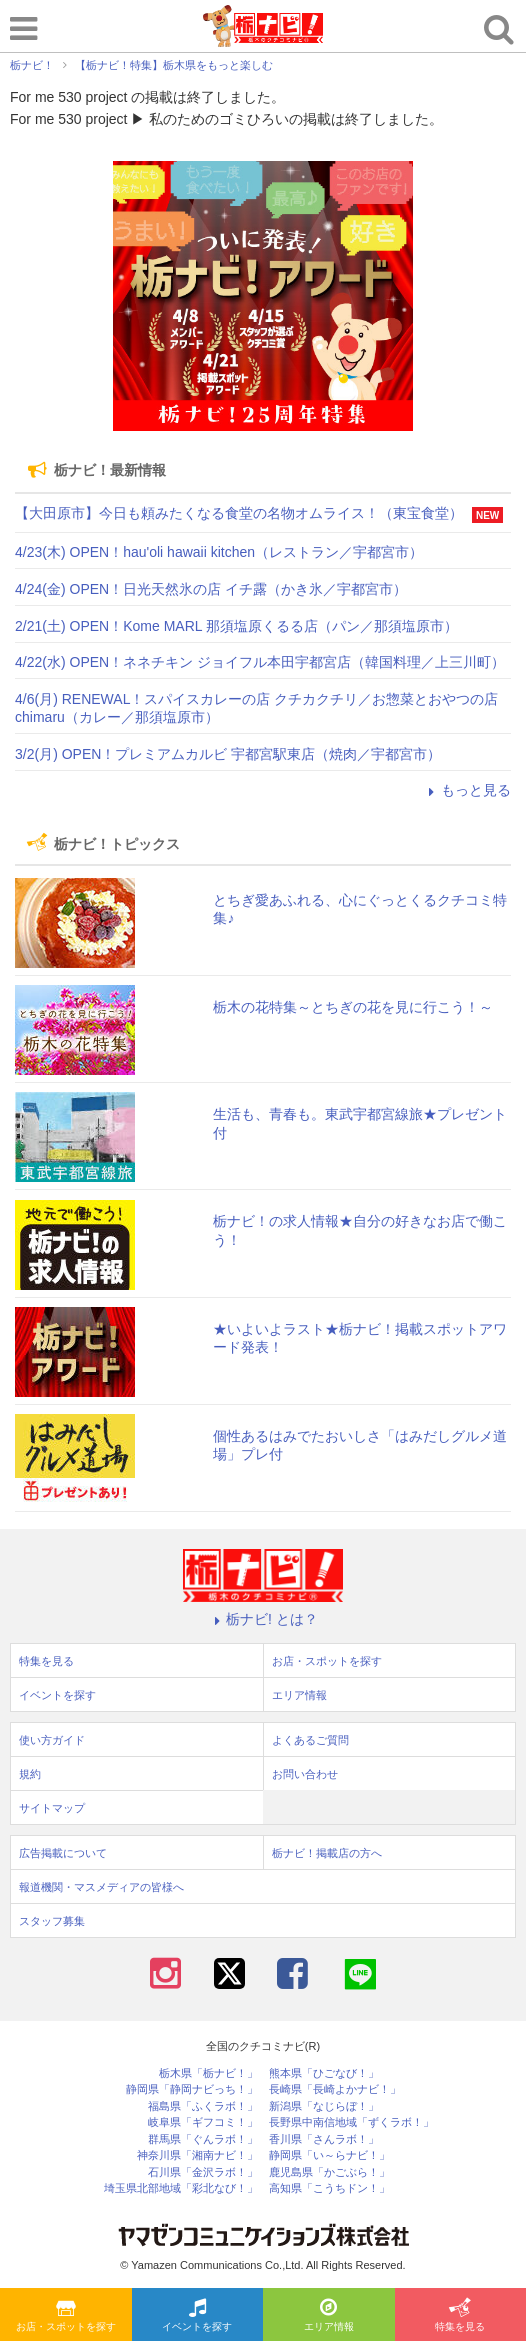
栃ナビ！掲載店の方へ (327, 1853)
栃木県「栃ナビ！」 (208, 2073)
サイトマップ (52, 1808)
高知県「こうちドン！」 (329, 2188)
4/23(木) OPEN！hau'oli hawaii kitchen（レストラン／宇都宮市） (219, 552)
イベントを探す (197, 2316)
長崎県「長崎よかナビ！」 (335, 2089)
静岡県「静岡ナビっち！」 (192, 2089)
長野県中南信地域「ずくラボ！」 (351, 2122)
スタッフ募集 (52, 1921)
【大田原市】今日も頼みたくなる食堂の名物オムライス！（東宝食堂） (239, 513)
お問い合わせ (305, 1774)
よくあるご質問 (310, 1740)
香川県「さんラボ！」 (324, 2139)
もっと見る (467, 790)
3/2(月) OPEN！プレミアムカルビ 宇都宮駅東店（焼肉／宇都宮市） (228, 754)
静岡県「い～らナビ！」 (329, 2155)
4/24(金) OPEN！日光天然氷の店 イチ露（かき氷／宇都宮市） (211, 589)
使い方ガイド (52, 1740)
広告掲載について (63, 1853)
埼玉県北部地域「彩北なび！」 (181, 2188)
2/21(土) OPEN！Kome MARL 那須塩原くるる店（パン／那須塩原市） (236, 626)
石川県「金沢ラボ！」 (203, 2172)
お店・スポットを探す (66, 2316)
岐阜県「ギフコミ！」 (203, 2122)
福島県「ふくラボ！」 (203, 2106)
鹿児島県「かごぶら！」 (329, 2172)
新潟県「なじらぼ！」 (324, 2106)
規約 (30, 1774)
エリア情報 (329, 2316)
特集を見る (460, 2316)
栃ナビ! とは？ (263, 1619)
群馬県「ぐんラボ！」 (203, 2139)
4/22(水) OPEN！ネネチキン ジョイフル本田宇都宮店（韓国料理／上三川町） (260, 662)
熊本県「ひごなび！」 (324, 2073)
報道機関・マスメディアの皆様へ (101, 1887)
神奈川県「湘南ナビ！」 (197, 2155)
